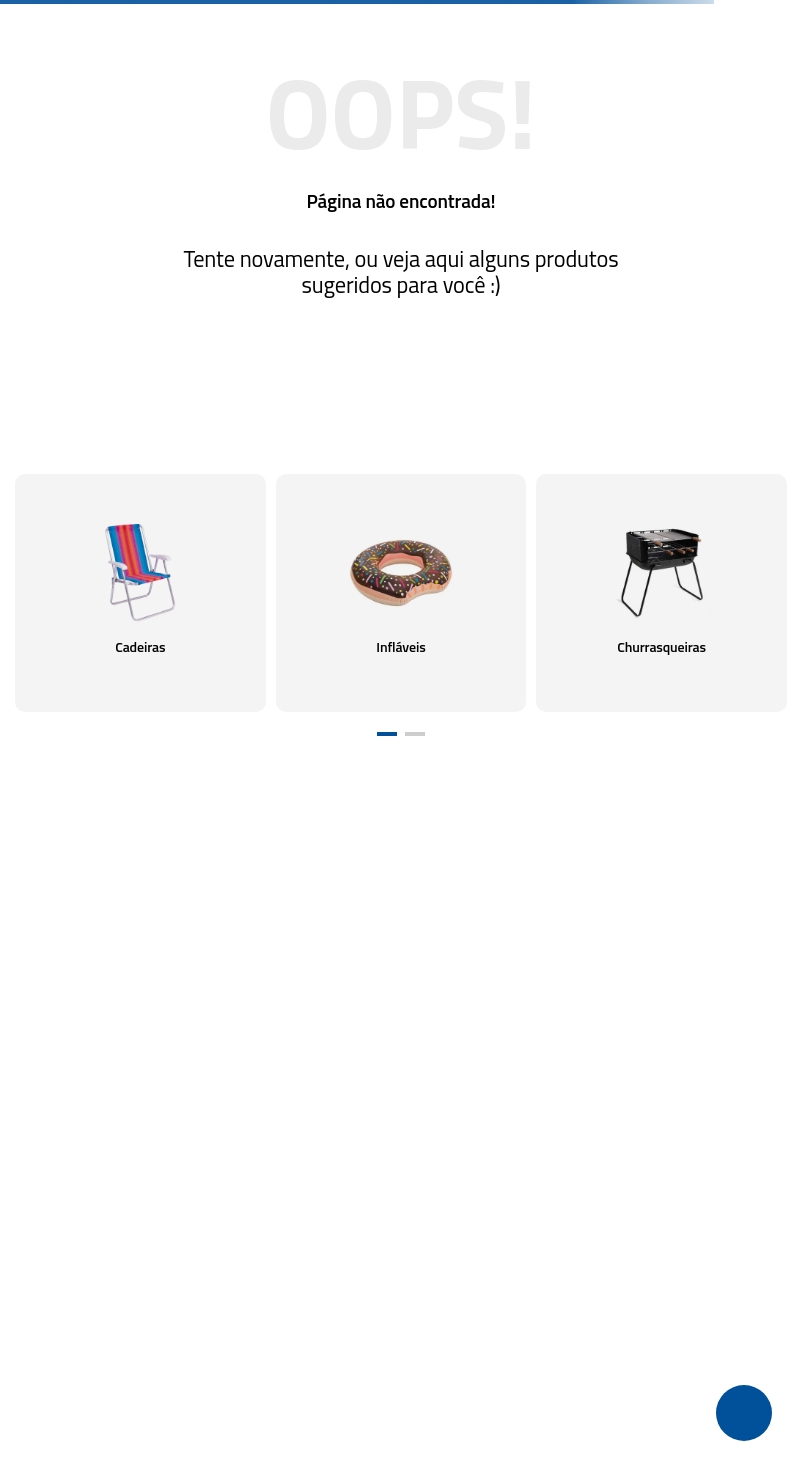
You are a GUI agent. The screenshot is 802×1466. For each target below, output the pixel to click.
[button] (387, 734)
